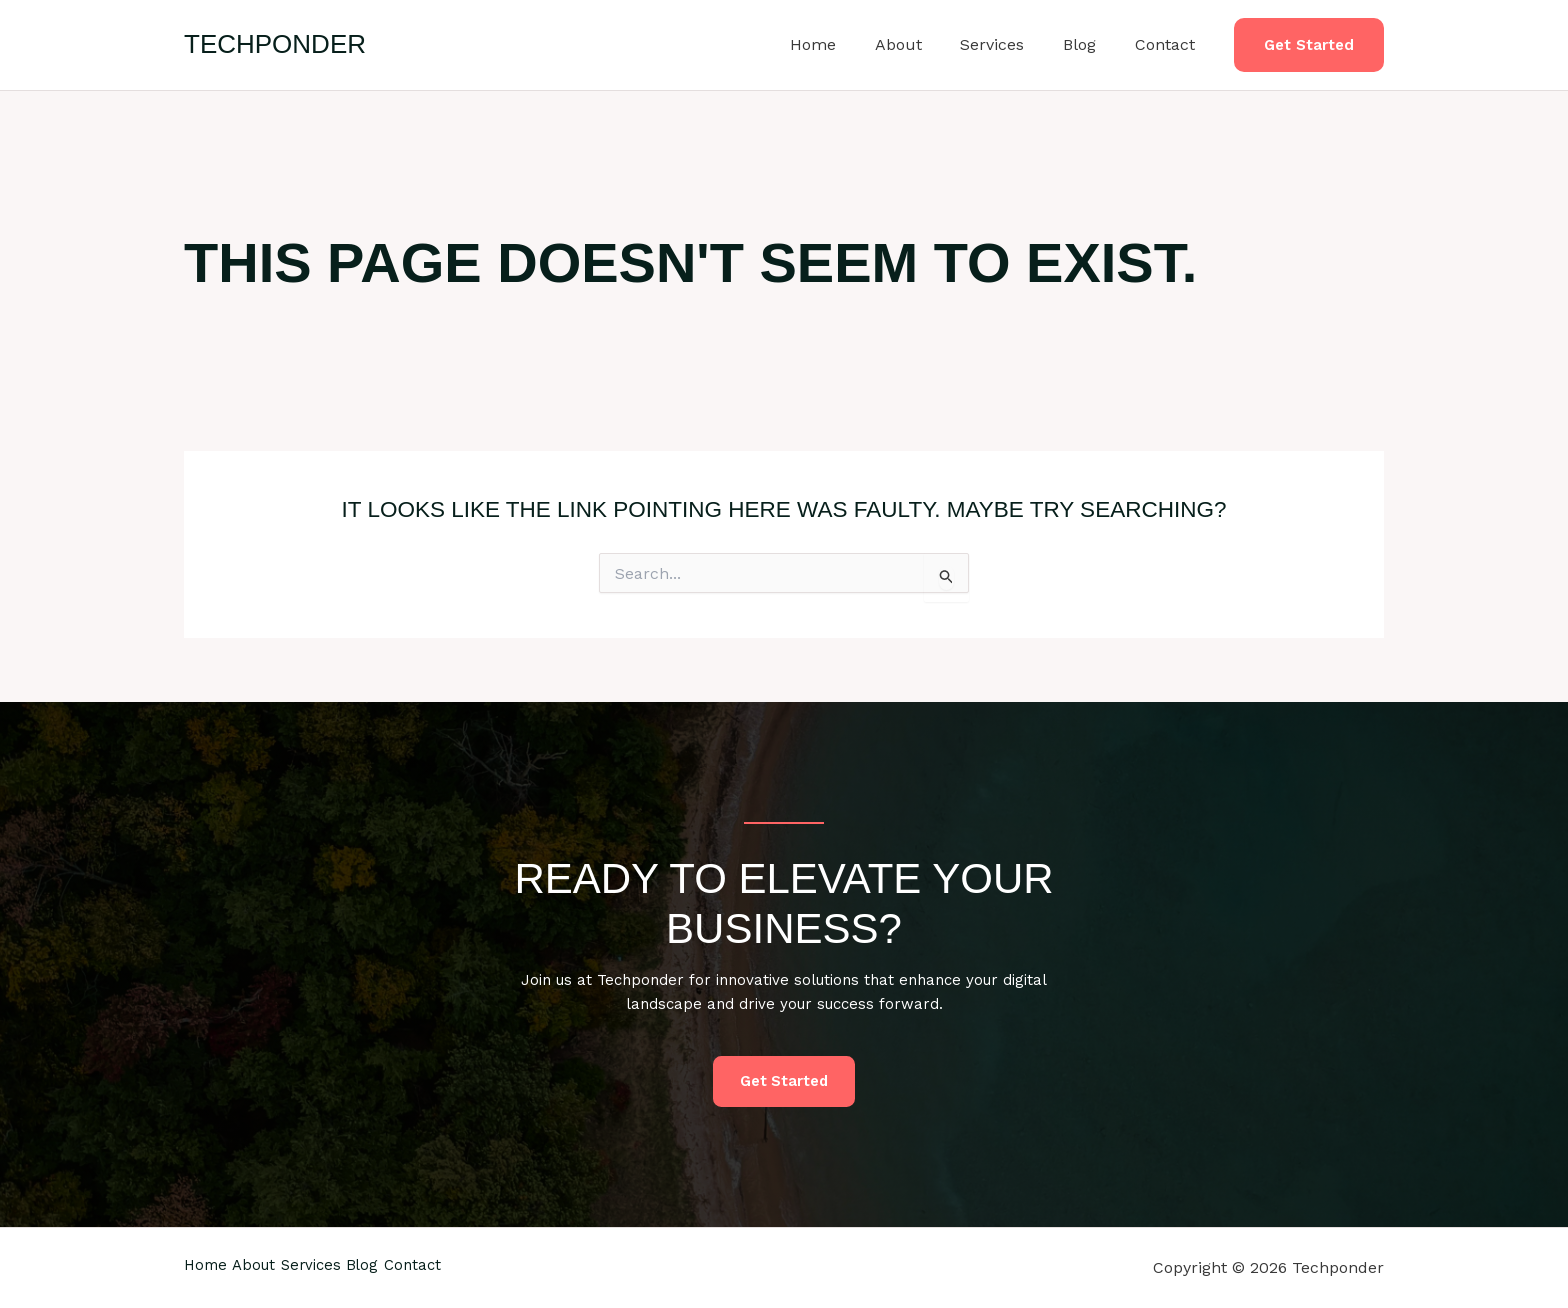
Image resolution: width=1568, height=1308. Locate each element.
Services (1009, 44)
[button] (1309, 45)
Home (843, 44)
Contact (1168, 44)
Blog (1089, 44)
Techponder (275, 44)
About (921, 44)
